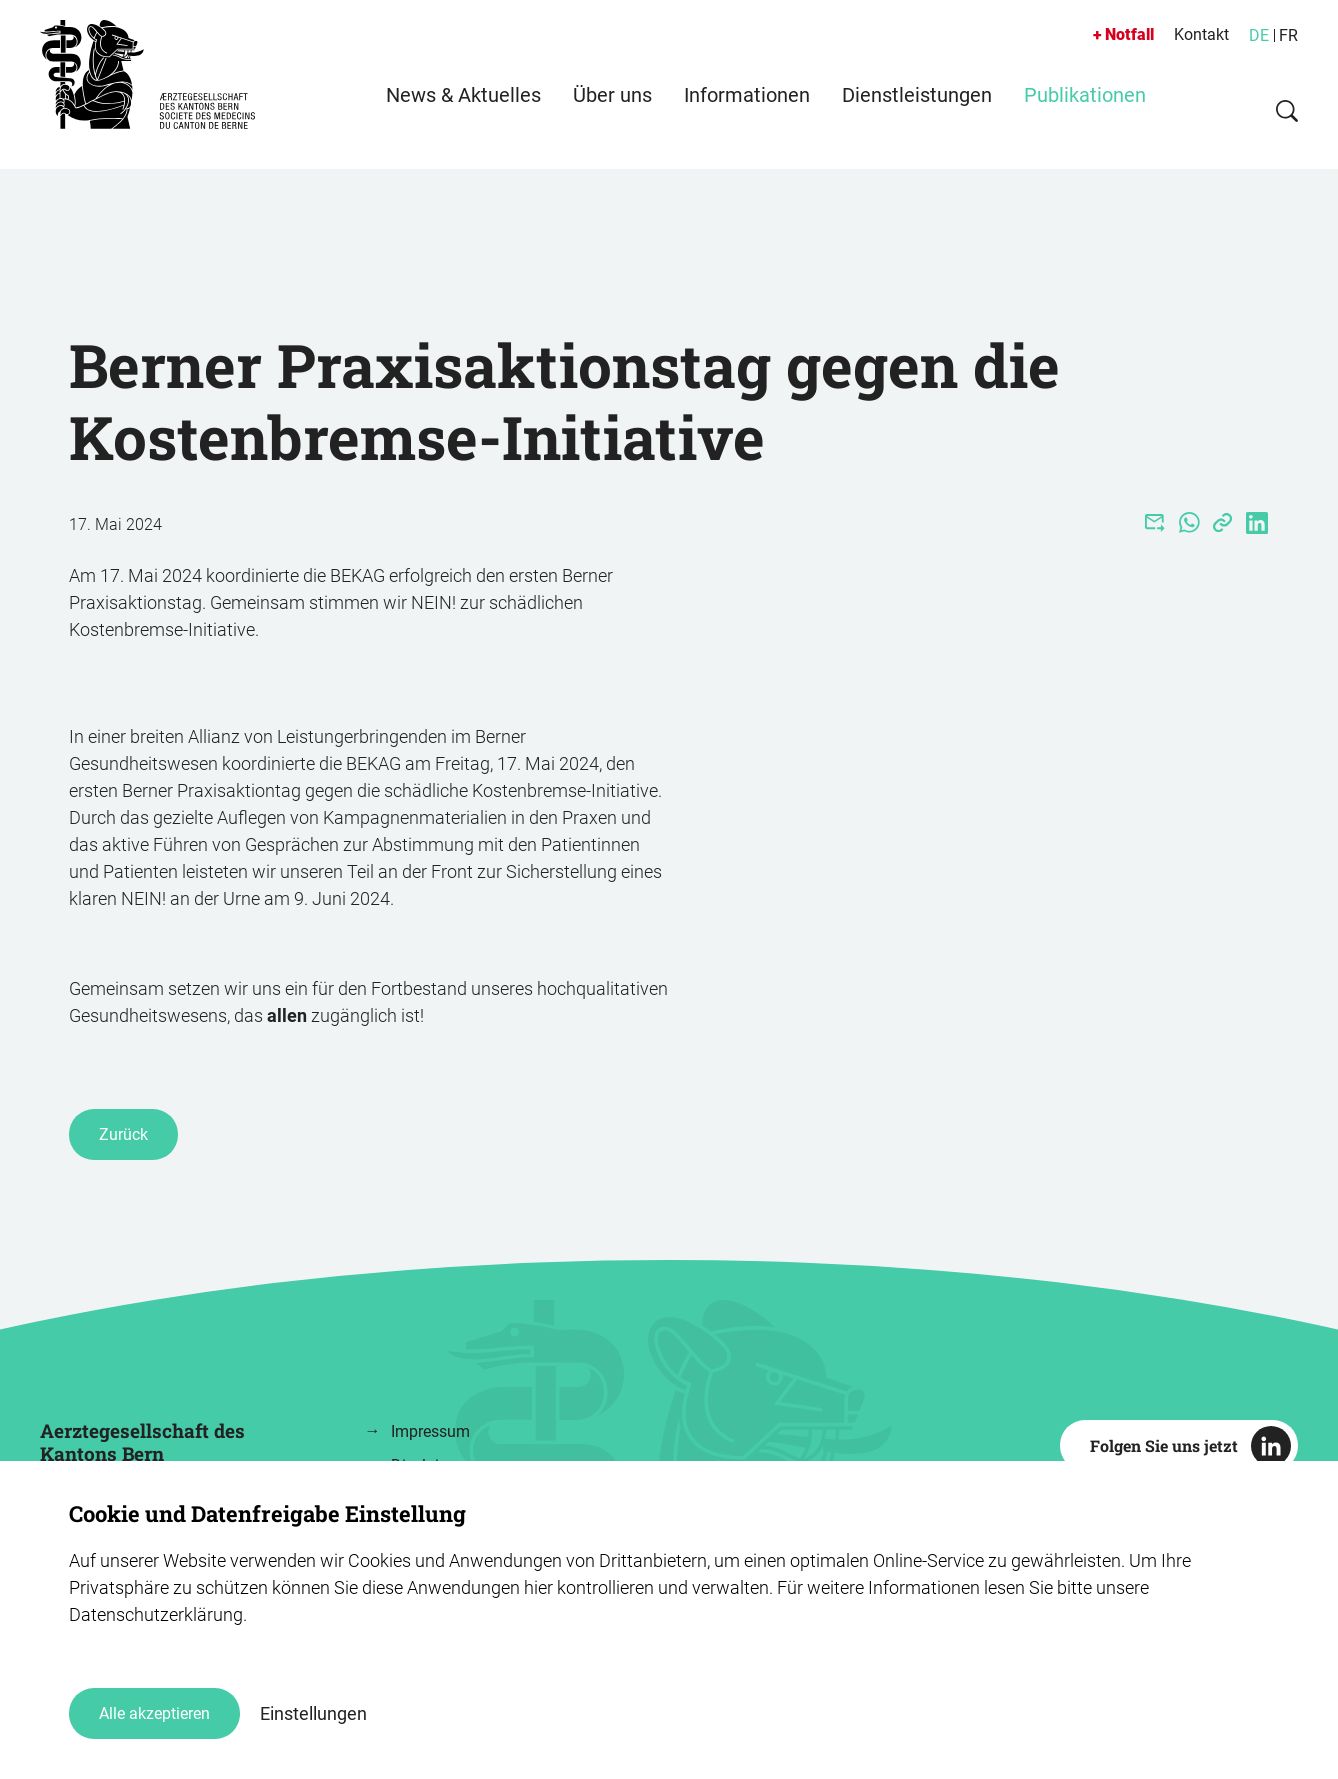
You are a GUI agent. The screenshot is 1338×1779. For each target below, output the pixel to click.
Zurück (123, 1134)
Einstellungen (313, 1713)
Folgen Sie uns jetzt (1164, 1445)
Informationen (747, 115)
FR (1288, 35)
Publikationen (1085, 115)
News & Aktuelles (463, 115)
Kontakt (1201, 34)
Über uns (612, 115)
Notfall (1129, 34)
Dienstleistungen (917, 115)
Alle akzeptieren (154, 1713)
